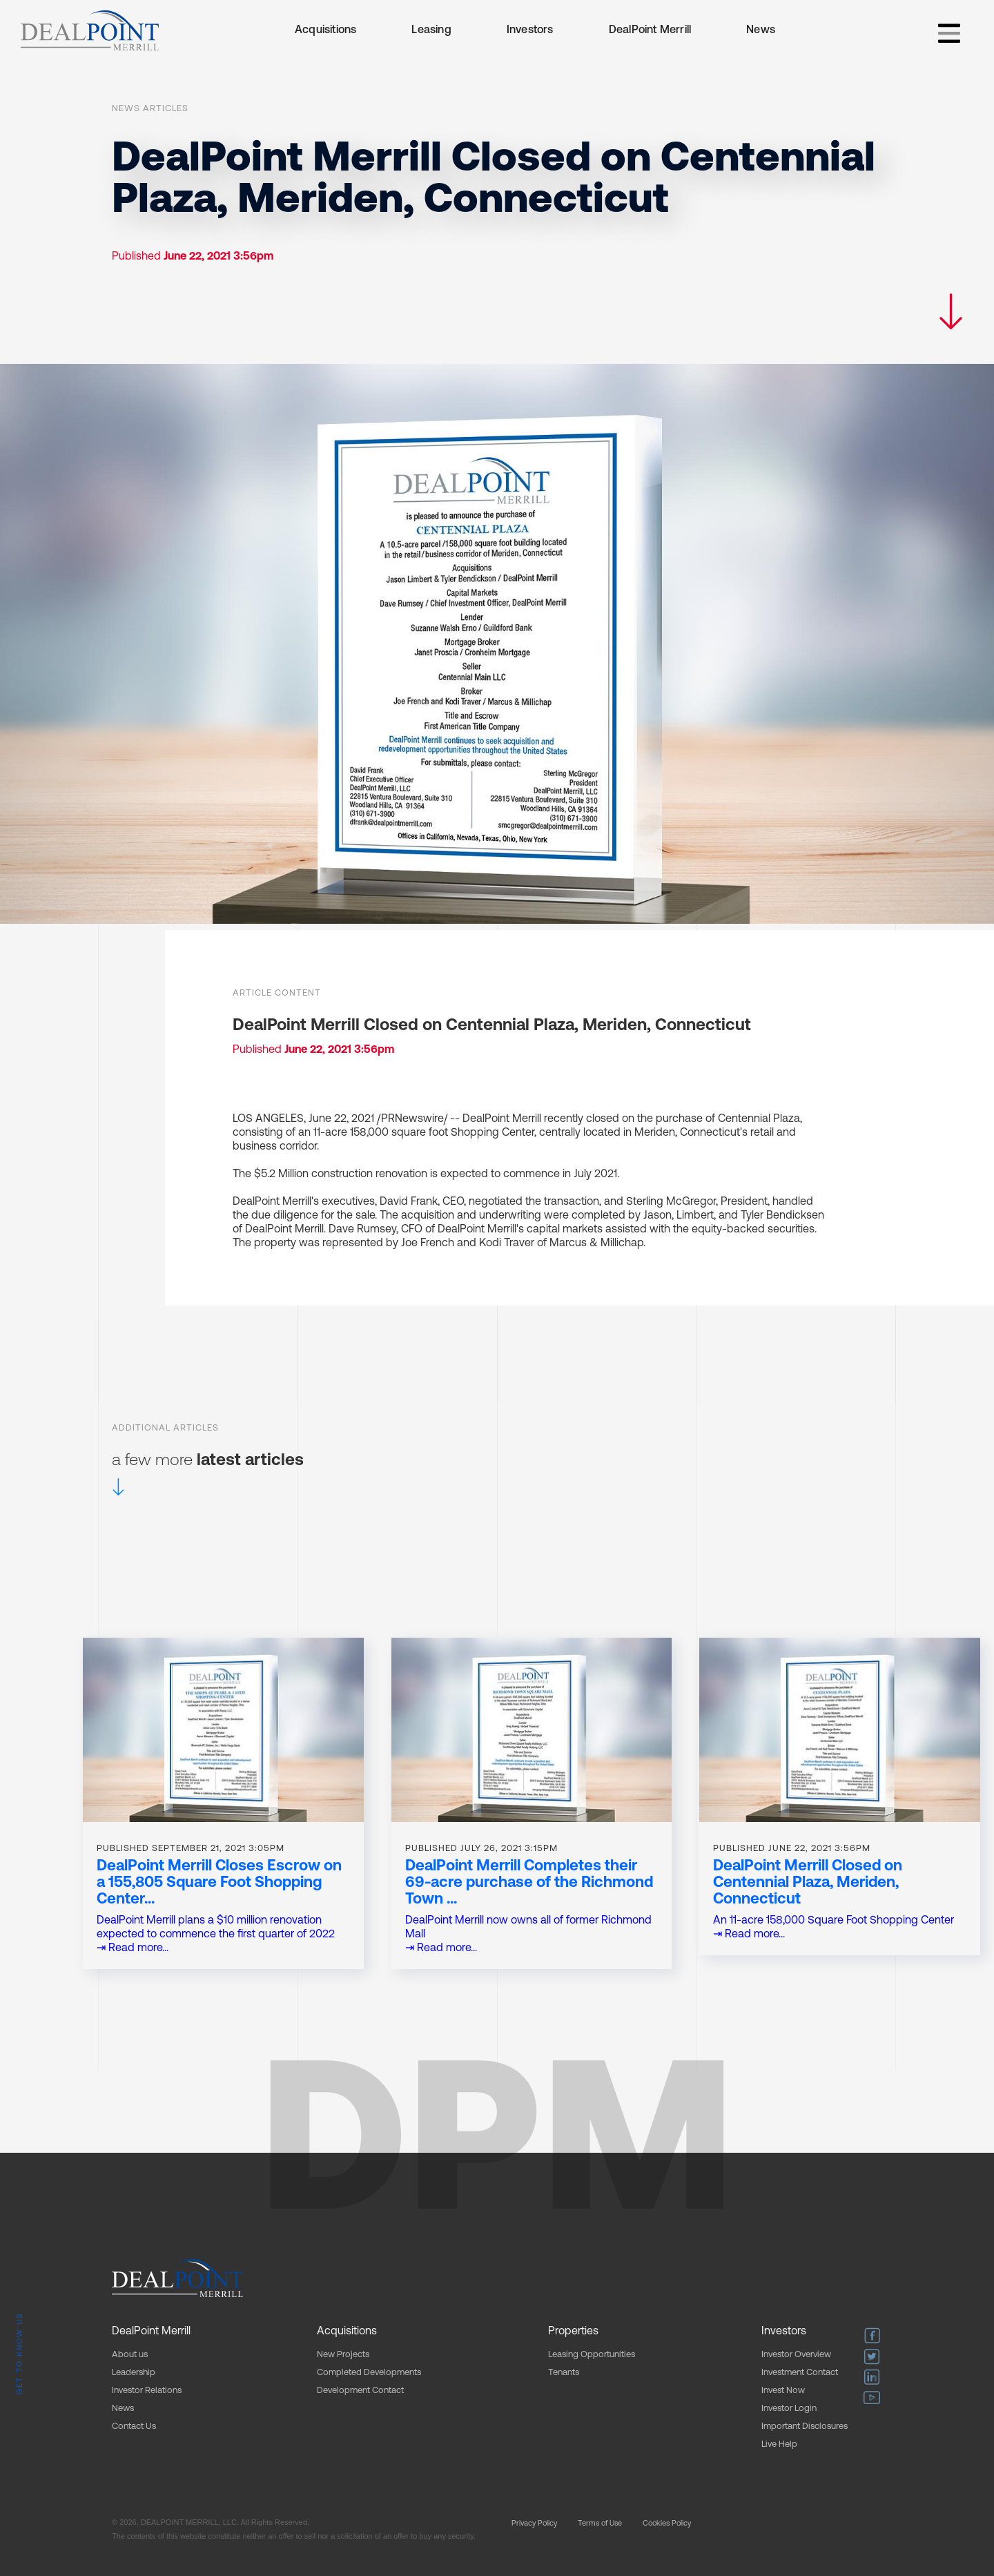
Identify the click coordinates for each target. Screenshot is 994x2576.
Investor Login (789, 2408)
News (760, 30)
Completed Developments (369, 2372)
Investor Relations (147, 2390)
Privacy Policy (534, 2524)
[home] (90, 30)
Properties (573, 2331)
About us (130, 2354)
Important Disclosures (804, 2426)
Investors (530, 30)
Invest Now (783, 2390)
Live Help (779, 2444)
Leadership (133, 2372)
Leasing (431, 30)
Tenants (563, 2372)
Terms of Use (600, 2524)
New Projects (343, 2354)
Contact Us (134, 2426)
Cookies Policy (667, 2524)
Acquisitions (325, 30)
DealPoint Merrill (650, 30)
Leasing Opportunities (591, 2354)
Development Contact (360, 2390)
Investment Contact (799, 2372)
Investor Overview (796, 2354)
